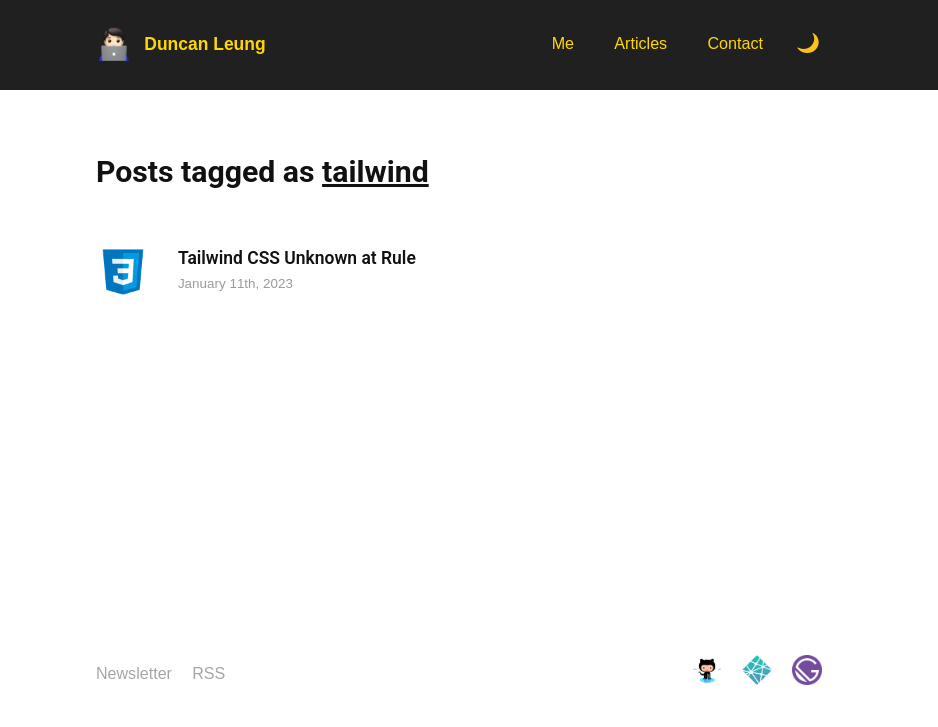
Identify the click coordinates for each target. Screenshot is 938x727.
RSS (208, 673)
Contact (735, 43)
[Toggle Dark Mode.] (807, 45)
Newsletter (134, 673)
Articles (640, 43)
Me (563, 43)
